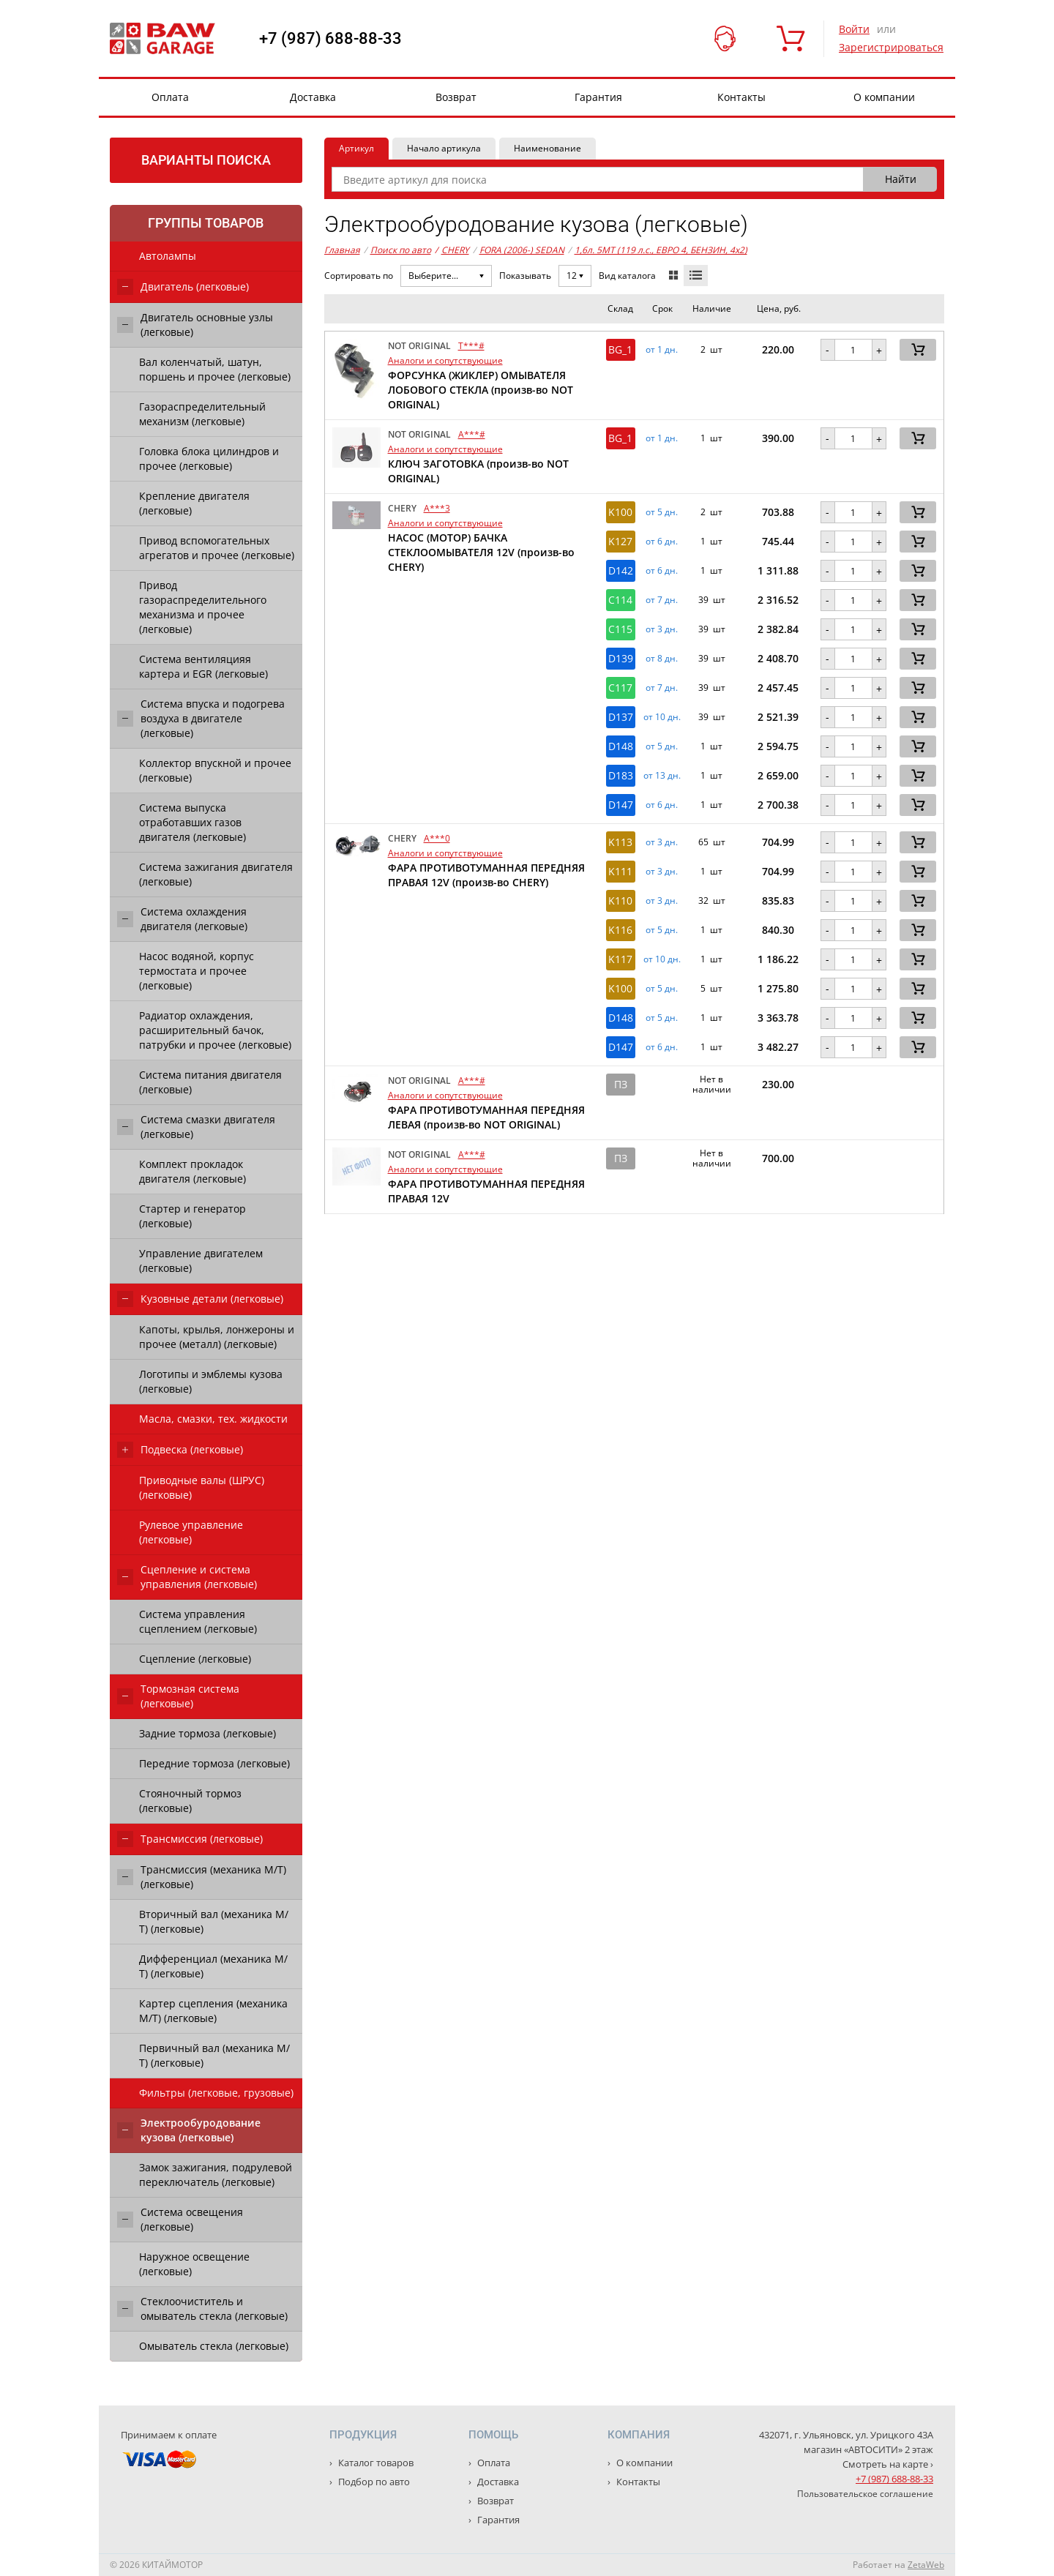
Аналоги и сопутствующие (445, 360)
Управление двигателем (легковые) (201, 1260)
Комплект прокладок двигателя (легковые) (192, 1171)
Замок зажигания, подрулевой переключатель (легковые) (215, 2174)
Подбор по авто (373, 2481)
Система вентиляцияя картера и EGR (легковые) (203, 666)
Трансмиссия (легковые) (202, 1839)
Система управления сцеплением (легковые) (198, 1621)
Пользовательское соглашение (865, 2493)
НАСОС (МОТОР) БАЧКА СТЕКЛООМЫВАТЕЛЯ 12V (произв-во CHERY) (481, 552)
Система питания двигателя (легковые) (210, 1082)
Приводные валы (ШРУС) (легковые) (201, 1487)
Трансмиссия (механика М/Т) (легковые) (213, 1876)
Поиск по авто (400, 250)
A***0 (437, 838)
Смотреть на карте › (887, 2464)
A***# (471, 434)
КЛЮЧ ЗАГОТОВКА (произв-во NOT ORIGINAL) (478, 471)
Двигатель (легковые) (195, 286)
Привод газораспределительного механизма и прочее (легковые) (202, 607)
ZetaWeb (926, 2564)
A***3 (437, 508)
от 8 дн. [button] (662, 658)
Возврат (456, 97)
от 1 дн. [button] (662, 349)
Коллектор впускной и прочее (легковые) (215, 770)
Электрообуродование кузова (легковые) (201, 2130)
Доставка (313, 97)
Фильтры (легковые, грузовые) (216, 2093)
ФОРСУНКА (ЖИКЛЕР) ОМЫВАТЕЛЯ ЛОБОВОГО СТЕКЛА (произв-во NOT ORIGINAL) (480, 389)
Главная (342, 250)
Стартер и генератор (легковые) (192, 1216)
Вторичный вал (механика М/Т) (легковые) (213, 1921)
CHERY (452, 250)
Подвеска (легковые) (192, 1449)
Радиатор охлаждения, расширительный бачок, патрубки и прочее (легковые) (215, 1030)
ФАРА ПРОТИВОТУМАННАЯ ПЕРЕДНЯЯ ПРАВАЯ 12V (486, 1191)
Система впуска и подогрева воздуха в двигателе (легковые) (213, 718)
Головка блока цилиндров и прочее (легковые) (209, 458)
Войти (854, 29)
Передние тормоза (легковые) (214, 1763)
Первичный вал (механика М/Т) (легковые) (214, 2055)
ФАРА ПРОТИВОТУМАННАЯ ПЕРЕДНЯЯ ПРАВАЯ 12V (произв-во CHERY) (486, 875)
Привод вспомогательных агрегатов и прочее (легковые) (216, 547)
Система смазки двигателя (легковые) (208, 1126)
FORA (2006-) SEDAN (521, 250)
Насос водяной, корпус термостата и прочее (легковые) (196, 970)
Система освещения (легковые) (192, 2219)
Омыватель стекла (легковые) (213, 2346)
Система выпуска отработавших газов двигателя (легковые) (192, 822)
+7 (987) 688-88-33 (330, 38)
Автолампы (167, 256)
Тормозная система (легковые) (190, 1696)
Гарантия (598, 97)
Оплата (170, 97)
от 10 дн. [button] (662, 717)
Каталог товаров (375, 2462)
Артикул (356, 148)
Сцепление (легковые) (195, 1659)
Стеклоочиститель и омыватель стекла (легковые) (214, 2308)
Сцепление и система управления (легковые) (199, 1576)
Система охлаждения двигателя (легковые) (194, 919)
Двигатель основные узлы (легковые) (207, 324)
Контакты (741, 97)
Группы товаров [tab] (206, 223)
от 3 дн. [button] (662, 629)
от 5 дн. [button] (662, 512)
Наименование (547, 148)
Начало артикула (444, 148)
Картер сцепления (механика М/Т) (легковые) (213, 2010)
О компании (884, 97)
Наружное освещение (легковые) (194, 2264)
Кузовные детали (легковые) (212, 1299)
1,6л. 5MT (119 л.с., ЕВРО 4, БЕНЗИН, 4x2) (661, 250)
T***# (471, 346)
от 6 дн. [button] (662, 541)
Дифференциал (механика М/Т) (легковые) (213, 1966)
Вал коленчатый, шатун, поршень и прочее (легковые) (215, 369)
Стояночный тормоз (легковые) (190, 1800)
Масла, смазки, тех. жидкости (213, 1419)
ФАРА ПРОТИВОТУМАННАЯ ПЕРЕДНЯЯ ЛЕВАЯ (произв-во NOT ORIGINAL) (486, 1117)
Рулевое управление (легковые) (191, 1532)
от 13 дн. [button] (662, 775)
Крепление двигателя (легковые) (194, 503)
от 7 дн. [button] (662, 600)
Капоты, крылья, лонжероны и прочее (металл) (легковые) (216, 1336)
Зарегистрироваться (891, 47)
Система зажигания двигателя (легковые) (216, 874)
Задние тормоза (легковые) (207, 1733)
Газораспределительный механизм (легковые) (202, 414)
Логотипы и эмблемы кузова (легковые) (211, 1381)
